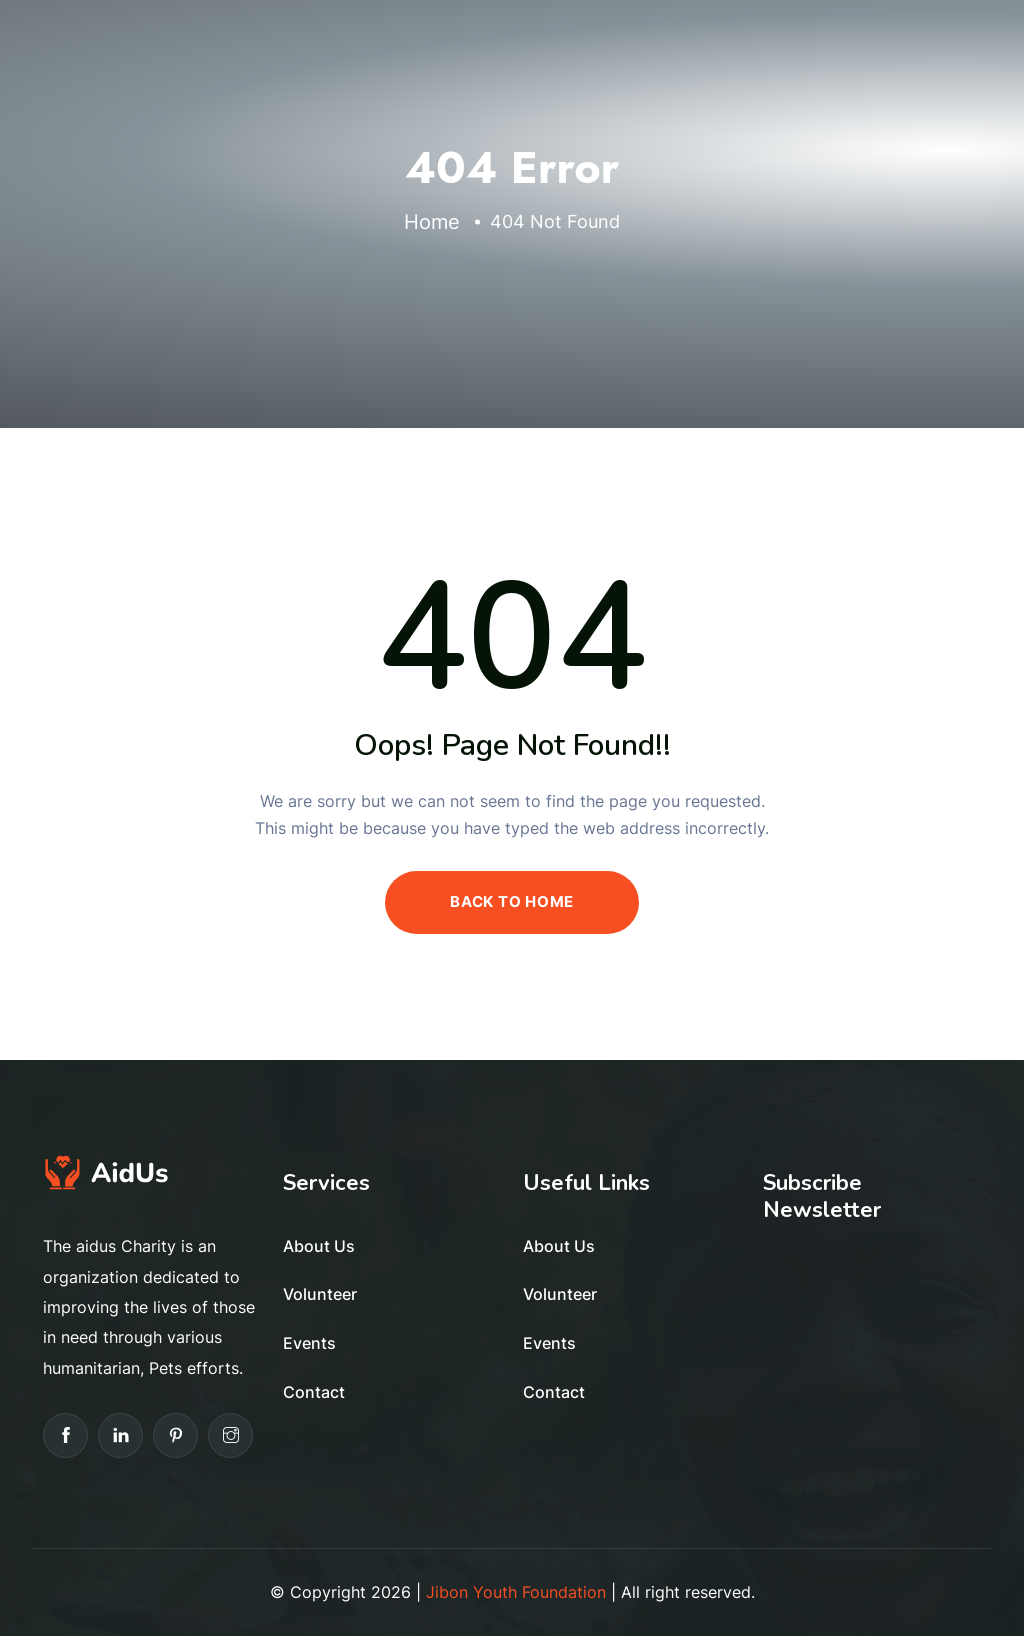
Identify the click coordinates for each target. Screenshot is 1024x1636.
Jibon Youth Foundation (516, 1592)
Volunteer (320, 1294)
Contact (314, 1392)
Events (309, 1343)
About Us (319, 1246)
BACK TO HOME (512, 901)
